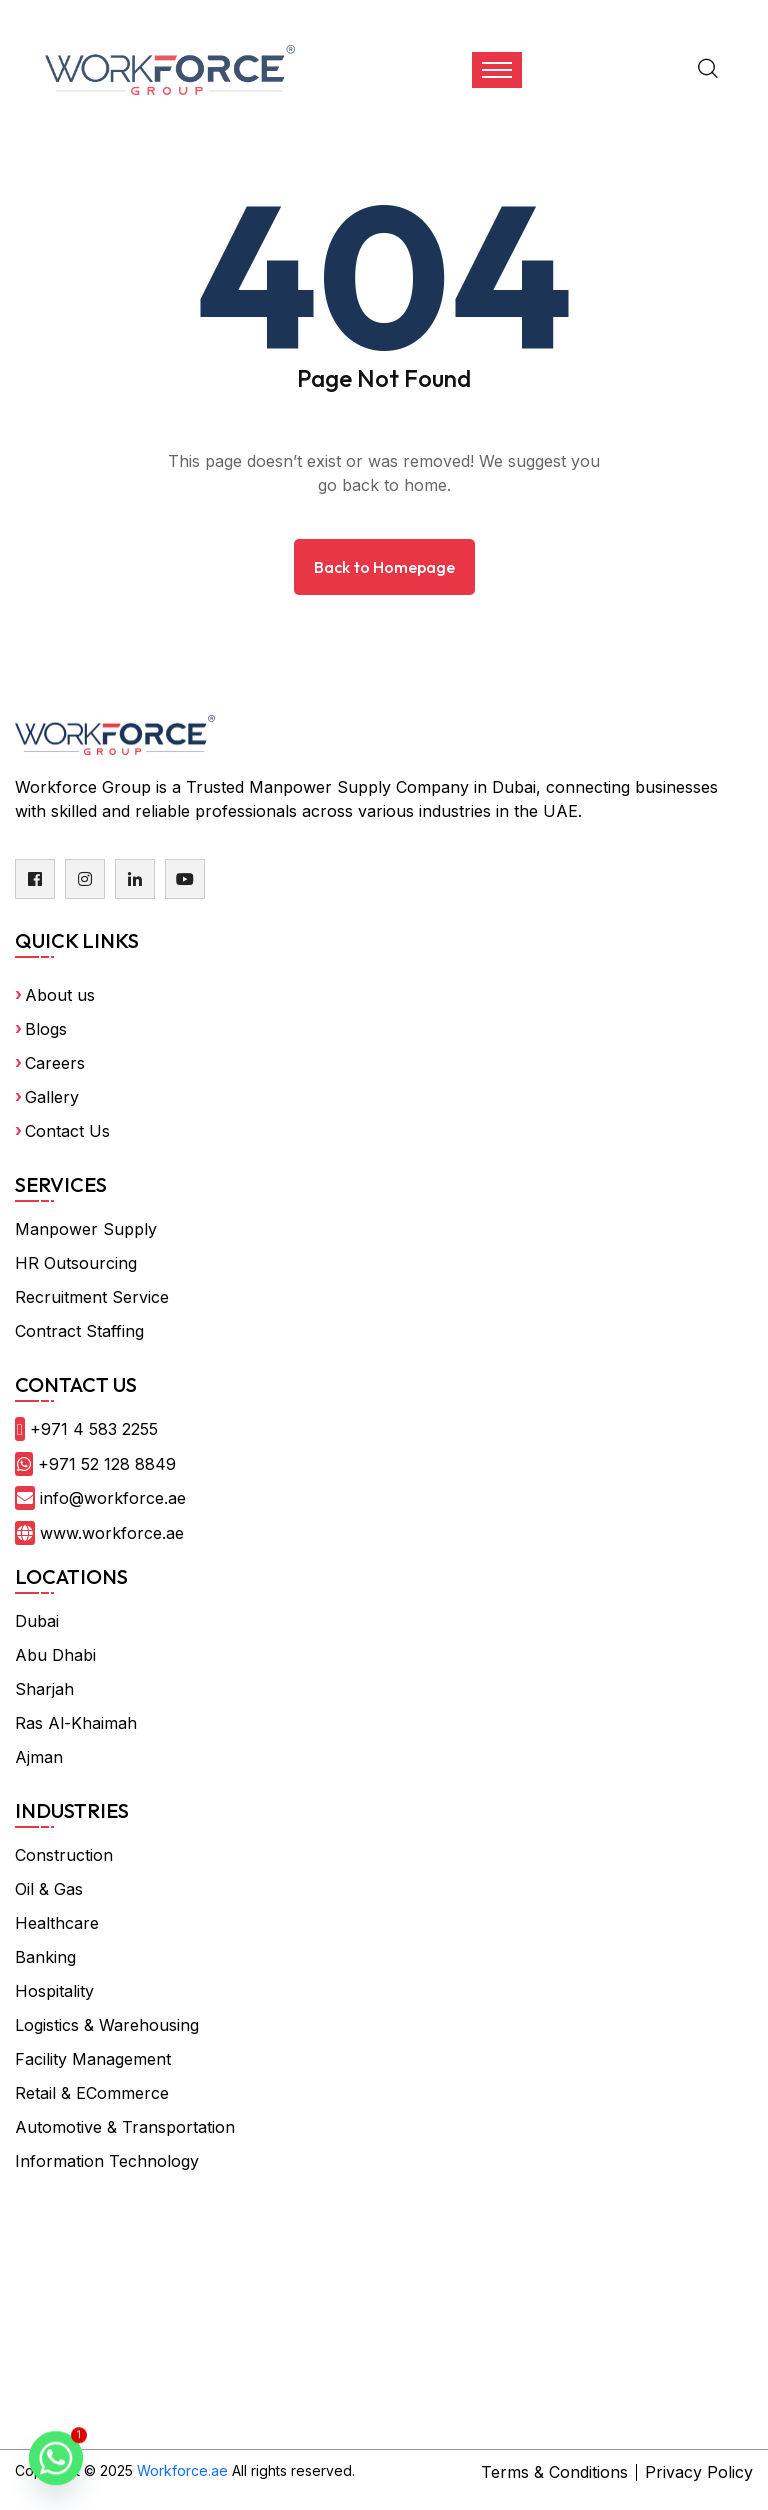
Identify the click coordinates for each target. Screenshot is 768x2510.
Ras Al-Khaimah (76, 1723)
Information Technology (107, 2161)
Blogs (46, 1029)
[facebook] (35, 879)
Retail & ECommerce (92, 2093)
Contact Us (67, 1131)
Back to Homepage (384, 567)
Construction (64, 1855)
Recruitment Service (92, 1297)
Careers (55, 1063)
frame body (292, 2268)
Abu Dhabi (55, 1655)
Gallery (52, 1097)
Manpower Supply (86, 1229)
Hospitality (54, 1991)
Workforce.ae (182, 2470)
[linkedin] (135, 879)
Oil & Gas (49, 1889)
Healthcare (57, 1923)
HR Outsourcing (76, 1263)
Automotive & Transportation (125, 2127)
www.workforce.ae (112, 1533)
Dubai (37, 1621)
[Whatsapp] (56, 2458)
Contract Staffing (79, 1331)
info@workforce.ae (113, 1498)
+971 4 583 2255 (94, 1429)
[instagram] (85, 879)
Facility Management (93, 2059)
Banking (45, 1957)
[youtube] (185, 879)
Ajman (39, 1757)
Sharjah (44, 1689)
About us (60, 995)
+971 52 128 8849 (107, 1464)
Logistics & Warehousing (107, 2025)
